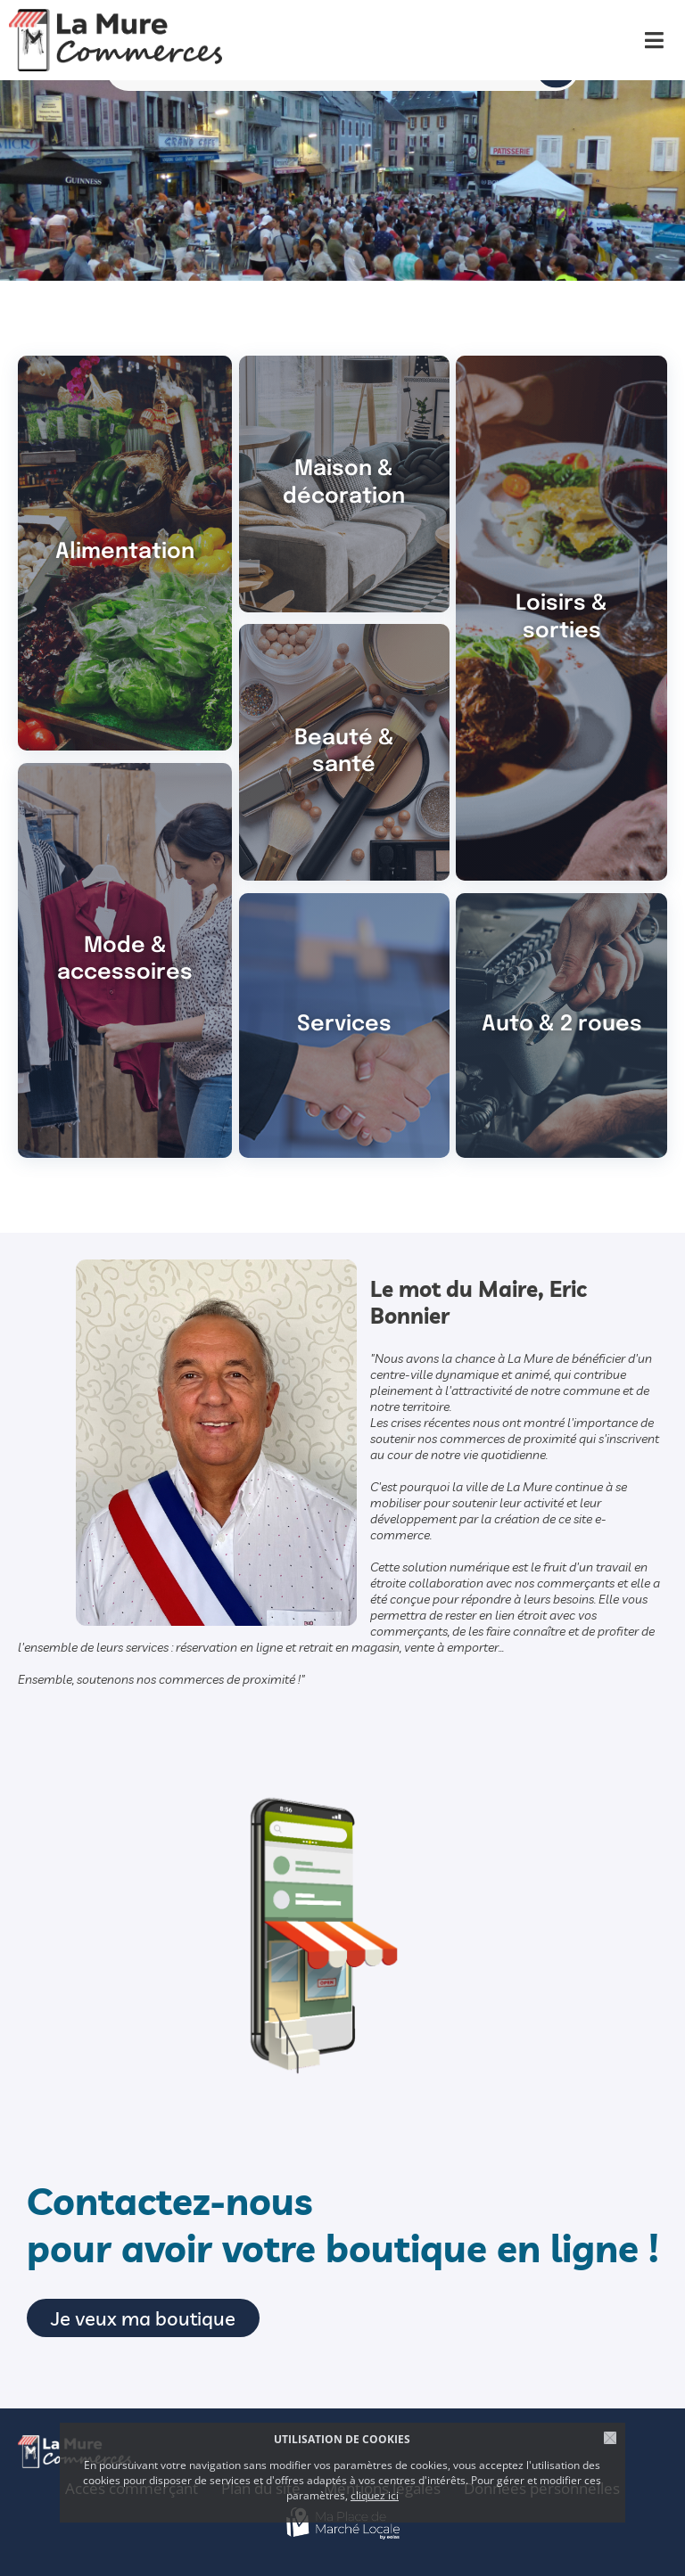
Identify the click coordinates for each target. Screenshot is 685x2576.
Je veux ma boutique (143, 2318)
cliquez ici (375, 2495)
